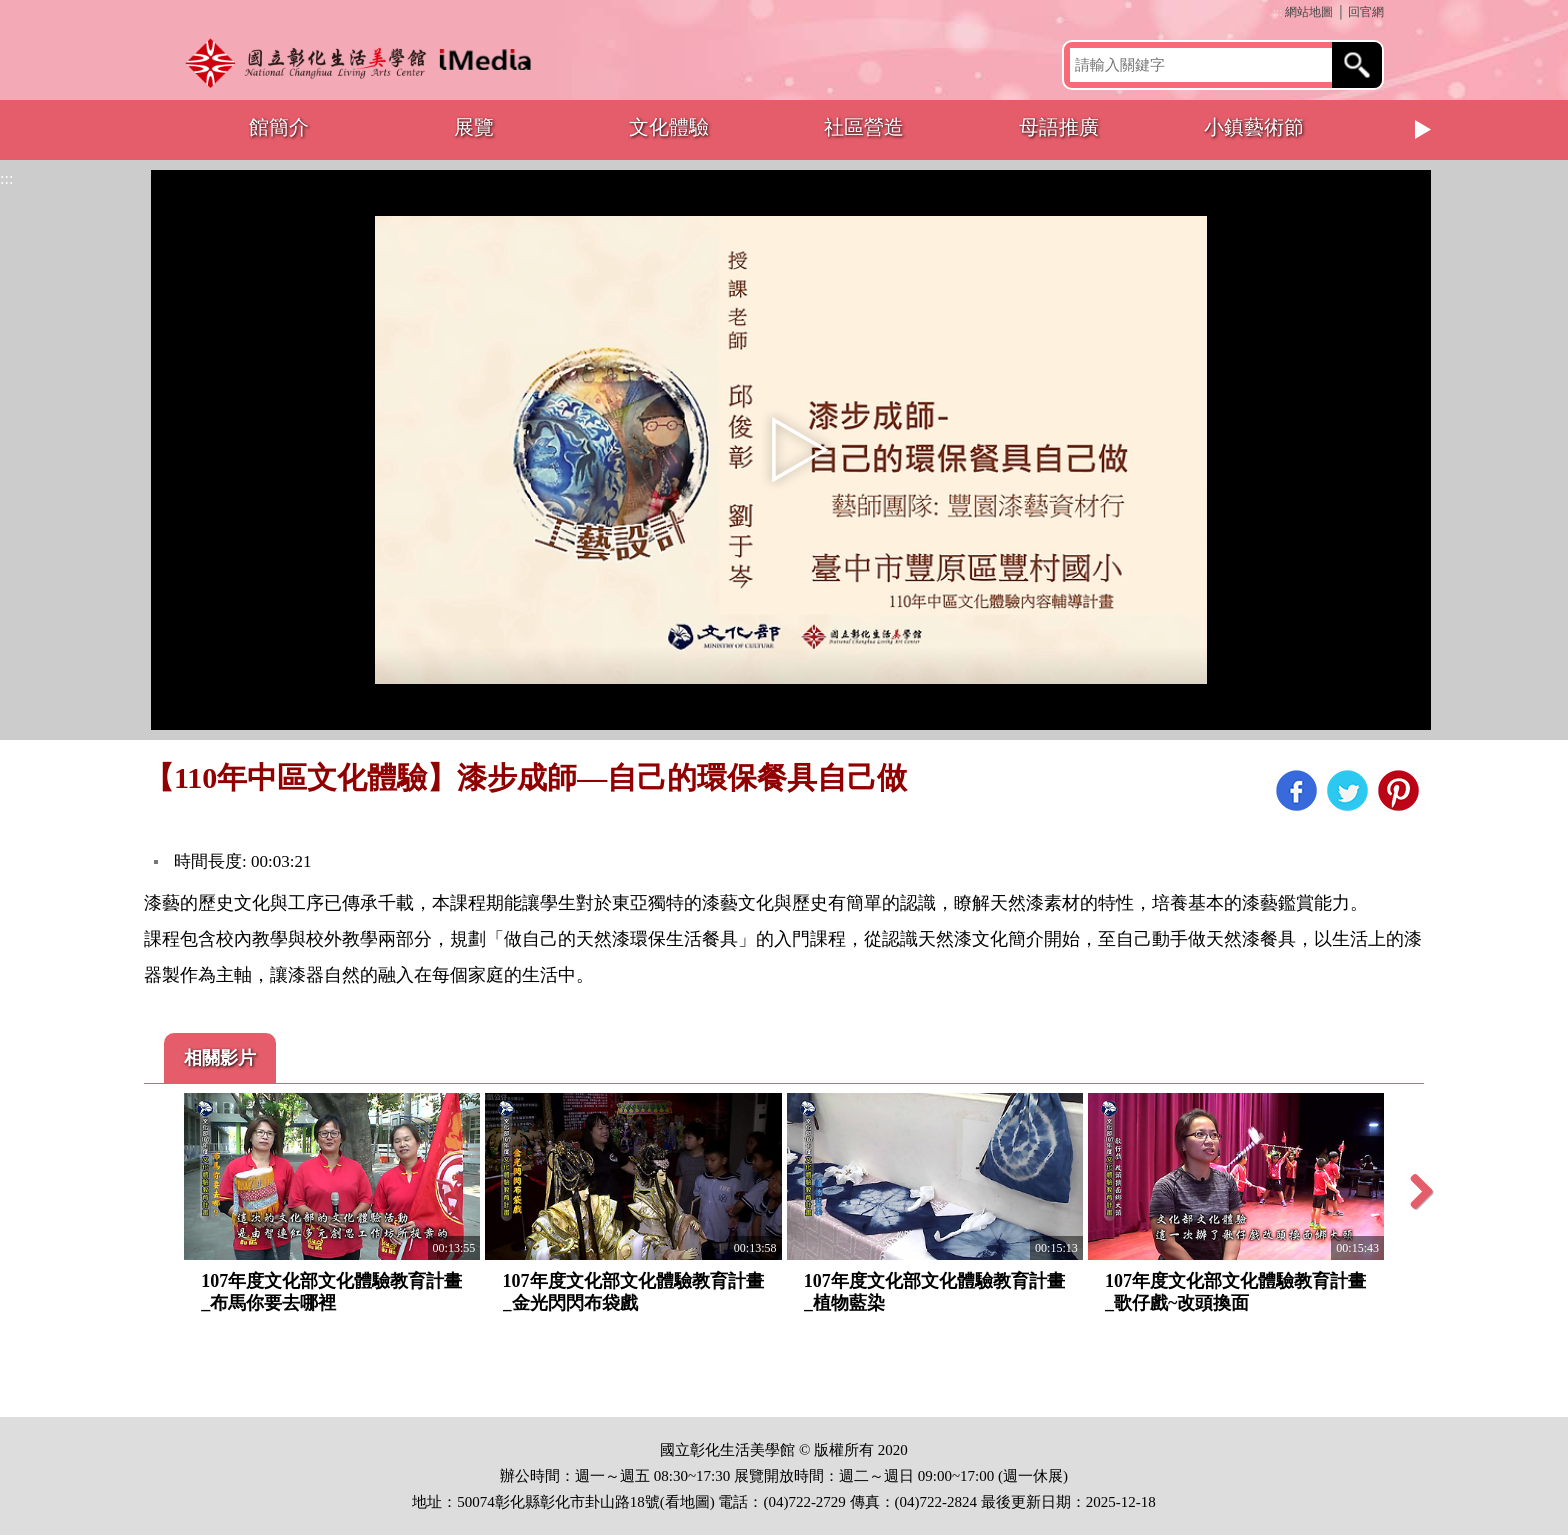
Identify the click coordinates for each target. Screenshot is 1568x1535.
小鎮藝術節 (1254, 127)
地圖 (695, 1502)
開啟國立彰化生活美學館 (364, 62)
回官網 (1366, 12)
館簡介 (279, 127)
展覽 (474, 127)
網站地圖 (1309, 12)
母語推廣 (1059, 127)
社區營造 (864, 127)
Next (1424, 130)
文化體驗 (669, 127)
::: (1277, 12)
